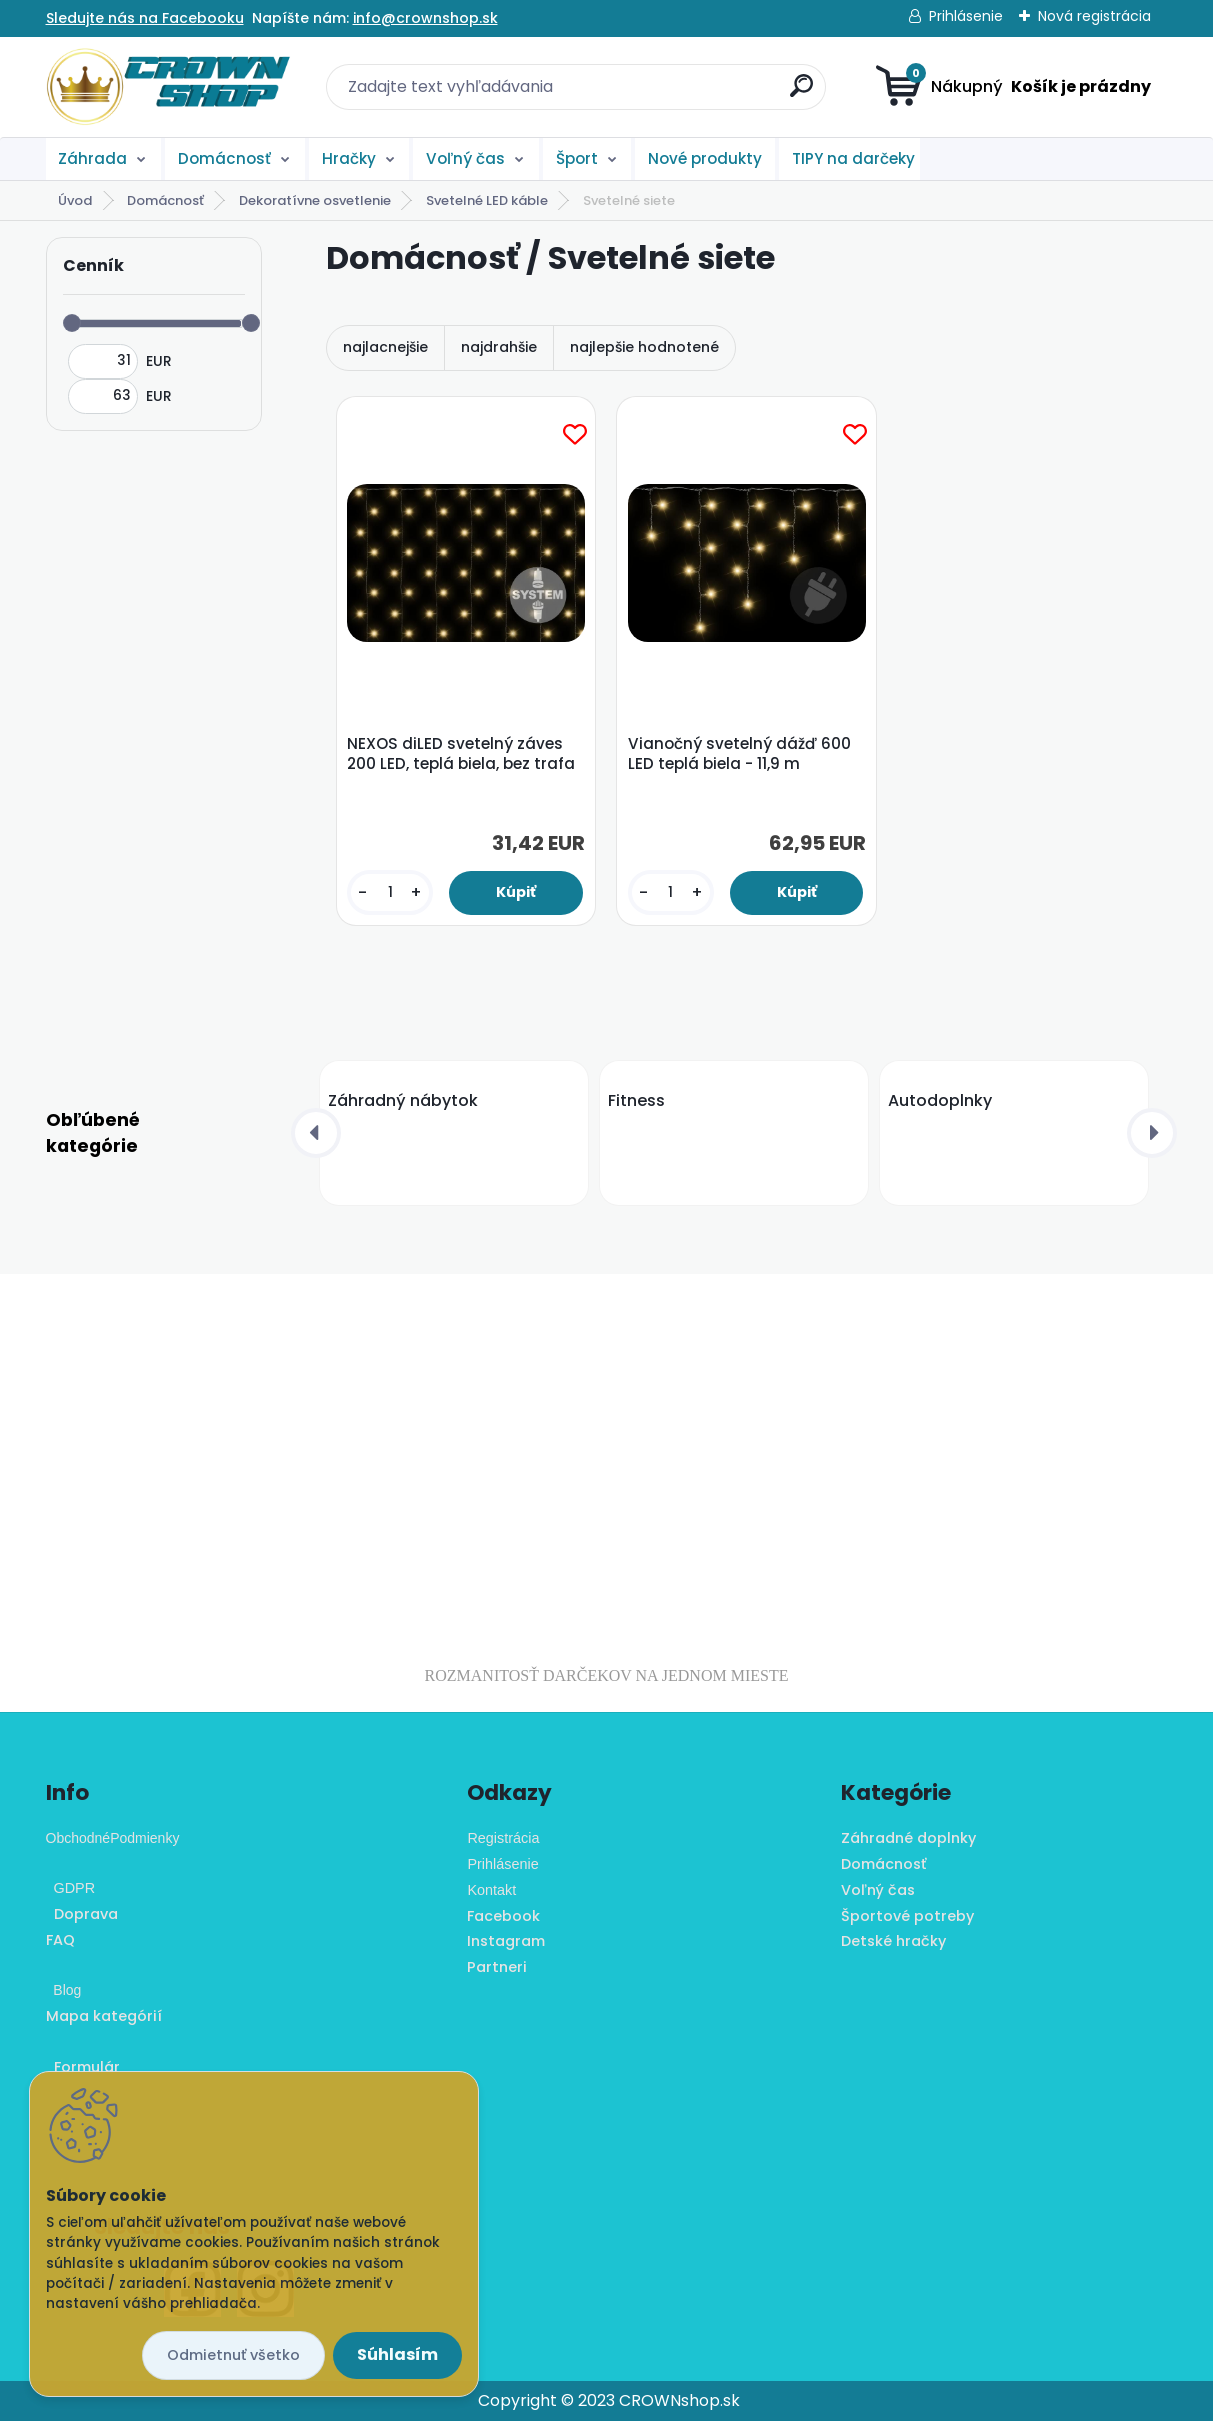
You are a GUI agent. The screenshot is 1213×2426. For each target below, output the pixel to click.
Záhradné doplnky (908, 1843)
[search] (801, 93)
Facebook (503, 1920)
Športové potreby (907, 1920)
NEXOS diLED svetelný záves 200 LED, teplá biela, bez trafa (464, 756)
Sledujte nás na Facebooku (145, 18)
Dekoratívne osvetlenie (315, 200)
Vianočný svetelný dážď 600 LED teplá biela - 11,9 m (741, 756)
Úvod (75, 200)
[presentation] (316, 1138)
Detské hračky (893, 1946)
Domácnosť (224, 158)
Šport (577, 158)
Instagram (506, 1946)
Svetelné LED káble (487, 200)
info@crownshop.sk (425, 18)
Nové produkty (705, 158)
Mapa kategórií (104, 2021)
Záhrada (92, 158)
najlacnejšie (385, 347)
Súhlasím (397, 2354)
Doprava (82, 1919)
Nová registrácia (1094, 16)
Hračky (349, 158)
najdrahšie (499, 347)
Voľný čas (465, 158)
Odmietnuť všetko (233, 2355)
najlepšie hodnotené (644, 347)
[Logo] (168, 87)
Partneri (497, 1972)
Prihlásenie (966, 16)
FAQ (60, 1945)
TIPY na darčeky (853, 158)
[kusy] (392, 894)
